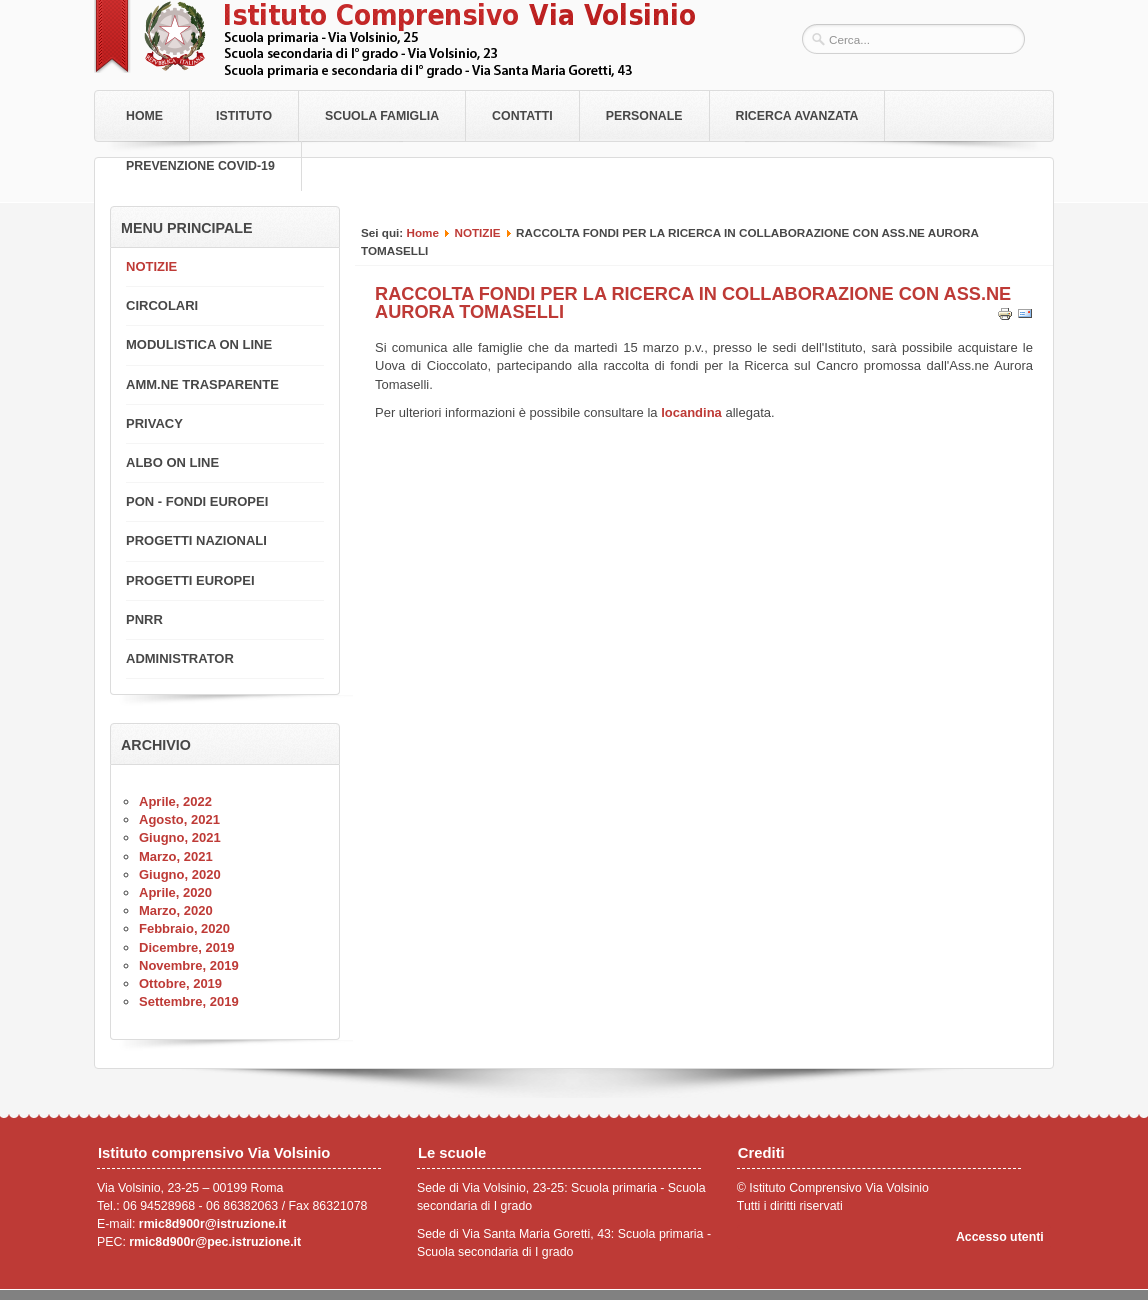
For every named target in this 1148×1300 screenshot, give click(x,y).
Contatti (522, 116)
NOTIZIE (477, 232)
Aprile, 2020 (175, 892)
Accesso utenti (1000, 1237)
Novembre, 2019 (189, 965)
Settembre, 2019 (189, 1001)
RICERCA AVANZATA (797, 116)
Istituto (244, 116)
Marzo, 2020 (176, 910)
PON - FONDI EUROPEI (197, 501)
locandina (691, 412)
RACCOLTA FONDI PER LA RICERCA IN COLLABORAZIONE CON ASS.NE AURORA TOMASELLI (693, 303)
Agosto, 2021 (179, 819)
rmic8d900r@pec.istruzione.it (215, 1242)
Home (144, 116)
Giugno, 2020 (180, 874)
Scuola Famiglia (382, 116)
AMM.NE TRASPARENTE (202, 384)
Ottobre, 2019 (180, 983)
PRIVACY (154, 423)
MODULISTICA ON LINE (199, 344)
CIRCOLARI (162, 305)
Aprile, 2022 (175, 801)
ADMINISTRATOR (180, 658)
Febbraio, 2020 (184, 928)
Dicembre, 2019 (186, 947)
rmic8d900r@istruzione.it (212, 1224)
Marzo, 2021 (176, 856)
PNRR (144, 619)
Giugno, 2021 (180, 837)
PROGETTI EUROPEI (190, 580)
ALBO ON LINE (172, 462)
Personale (644, 116)
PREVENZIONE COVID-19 (200, 166)
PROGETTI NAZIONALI (196, 540)
